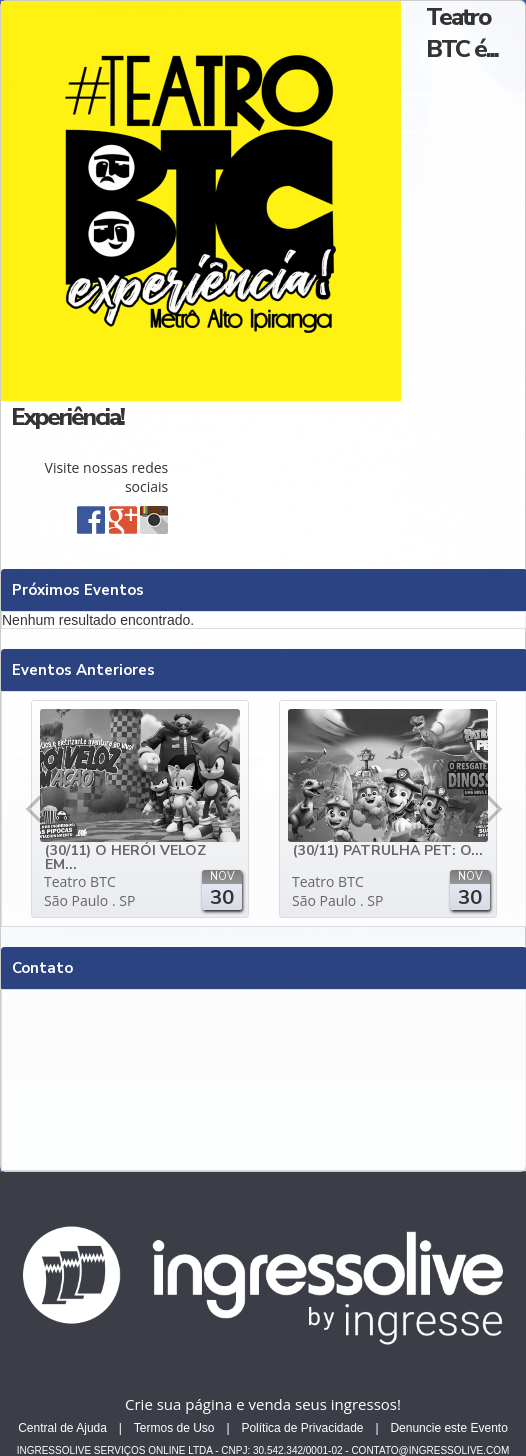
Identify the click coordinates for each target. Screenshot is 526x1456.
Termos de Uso (174, 1428)
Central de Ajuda (62, 1428)
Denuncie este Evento (448, 1428)
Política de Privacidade (302, 1428)
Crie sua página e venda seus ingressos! (263, 1404)
